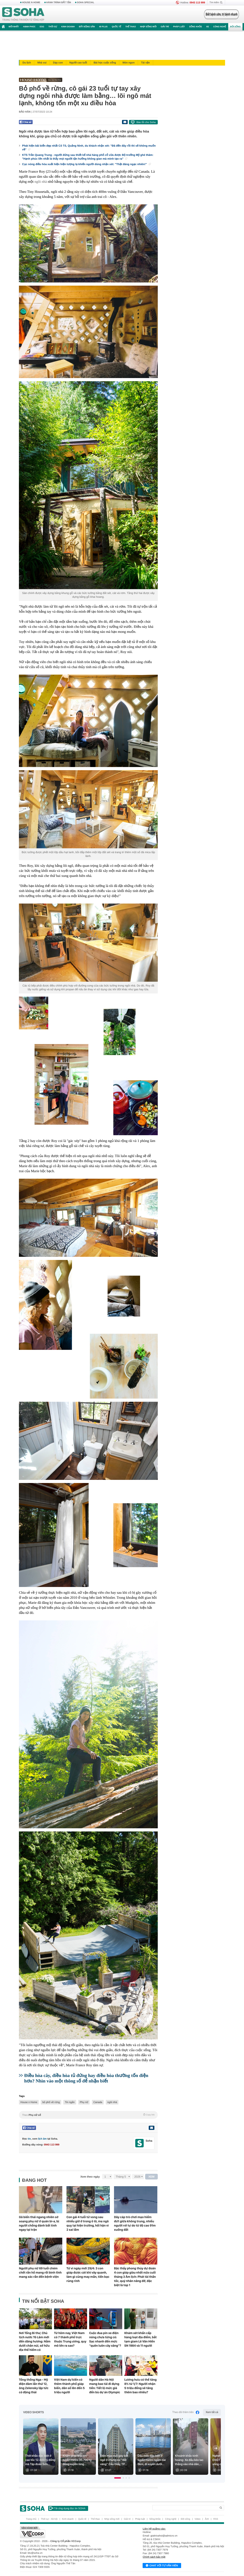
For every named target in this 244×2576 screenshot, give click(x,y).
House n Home (28, 2102)
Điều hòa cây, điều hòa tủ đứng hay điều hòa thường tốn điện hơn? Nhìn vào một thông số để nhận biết (86, 2078)
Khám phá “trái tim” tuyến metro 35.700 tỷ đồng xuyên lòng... (77, 2460)
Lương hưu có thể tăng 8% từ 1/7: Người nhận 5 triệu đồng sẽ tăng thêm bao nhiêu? (140, 2386)
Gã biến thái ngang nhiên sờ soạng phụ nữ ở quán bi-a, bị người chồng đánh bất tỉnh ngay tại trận (39, 2223)
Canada (97, 2102)
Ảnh (207, 2519)
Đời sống (235, 27)
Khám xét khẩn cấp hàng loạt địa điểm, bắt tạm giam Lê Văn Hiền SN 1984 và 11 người (140, 2339)
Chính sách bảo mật (154, 2556)
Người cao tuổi (78, 62)
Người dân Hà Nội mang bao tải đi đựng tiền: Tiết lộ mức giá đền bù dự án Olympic (104, 2386)
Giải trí (165, 27)
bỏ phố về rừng (51, 2102)
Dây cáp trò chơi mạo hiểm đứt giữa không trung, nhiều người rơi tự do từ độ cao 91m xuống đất (135, 2223)
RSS (215, 2519)
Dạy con (58, 62)
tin (29, 2138)
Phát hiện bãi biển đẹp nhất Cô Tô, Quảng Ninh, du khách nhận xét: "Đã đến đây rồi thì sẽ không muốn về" (89, 147)
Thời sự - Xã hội (49, 2519)
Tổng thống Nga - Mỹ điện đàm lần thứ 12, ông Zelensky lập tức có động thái (33, 2386)
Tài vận (145, 62)
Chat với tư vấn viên (162, 2565)
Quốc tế (116, 27)
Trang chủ (31, 2519)
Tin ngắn (69, 2102)
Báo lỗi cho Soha (146, 122)
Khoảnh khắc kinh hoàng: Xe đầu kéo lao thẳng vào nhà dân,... (189, 2460)
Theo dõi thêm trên (186, 2412)
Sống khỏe (195, 27)
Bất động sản (87, 27)
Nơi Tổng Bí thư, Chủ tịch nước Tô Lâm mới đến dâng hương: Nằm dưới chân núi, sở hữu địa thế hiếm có (34, 2341)
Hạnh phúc (29, 27)
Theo (88, 2114)
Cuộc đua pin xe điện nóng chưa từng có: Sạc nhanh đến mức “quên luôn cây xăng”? (105, 2339)
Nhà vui (41, 62)
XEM (152, 2176)
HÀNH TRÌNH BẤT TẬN (58, 2)
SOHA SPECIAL (85, 2)
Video (197, 2519)
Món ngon (128, 62)
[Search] (185, 2507)
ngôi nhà (40, 182)
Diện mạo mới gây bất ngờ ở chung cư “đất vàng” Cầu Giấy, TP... (114, 2460)
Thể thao (130, 27)
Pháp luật (179, 27)
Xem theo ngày (90, 2176)
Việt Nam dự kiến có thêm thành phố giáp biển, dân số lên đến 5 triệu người (69, 2386)
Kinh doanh (68, 27)
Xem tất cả (212, 2412)
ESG (42, 27)
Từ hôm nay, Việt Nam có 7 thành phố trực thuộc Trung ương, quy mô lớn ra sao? (70, 2339)
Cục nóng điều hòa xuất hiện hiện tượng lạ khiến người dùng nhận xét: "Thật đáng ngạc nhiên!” (86, 164)
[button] (117, 2478)
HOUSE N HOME (31, 2)
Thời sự (52, 27)
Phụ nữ (84, 2102)
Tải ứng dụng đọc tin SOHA (67, 2508)
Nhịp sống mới (148, 27)
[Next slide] (215, 2448)
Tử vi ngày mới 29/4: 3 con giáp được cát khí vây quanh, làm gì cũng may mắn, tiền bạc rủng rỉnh (87, 2274)
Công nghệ (219, 27)
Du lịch (27, 62)
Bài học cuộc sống (105, 62)
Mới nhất (14, 27)
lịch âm (42, 2138)
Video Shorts (33, 2412)
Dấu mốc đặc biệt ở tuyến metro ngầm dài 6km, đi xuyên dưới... (152, 2460)
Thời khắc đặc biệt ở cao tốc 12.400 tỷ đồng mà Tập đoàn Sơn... (40, 2460)
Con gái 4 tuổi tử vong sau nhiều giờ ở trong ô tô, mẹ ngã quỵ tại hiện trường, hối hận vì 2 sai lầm (87, 2223)
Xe (207, 27)
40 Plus (103, 27)
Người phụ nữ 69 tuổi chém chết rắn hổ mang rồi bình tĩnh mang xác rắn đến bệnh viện (40, 2272)
